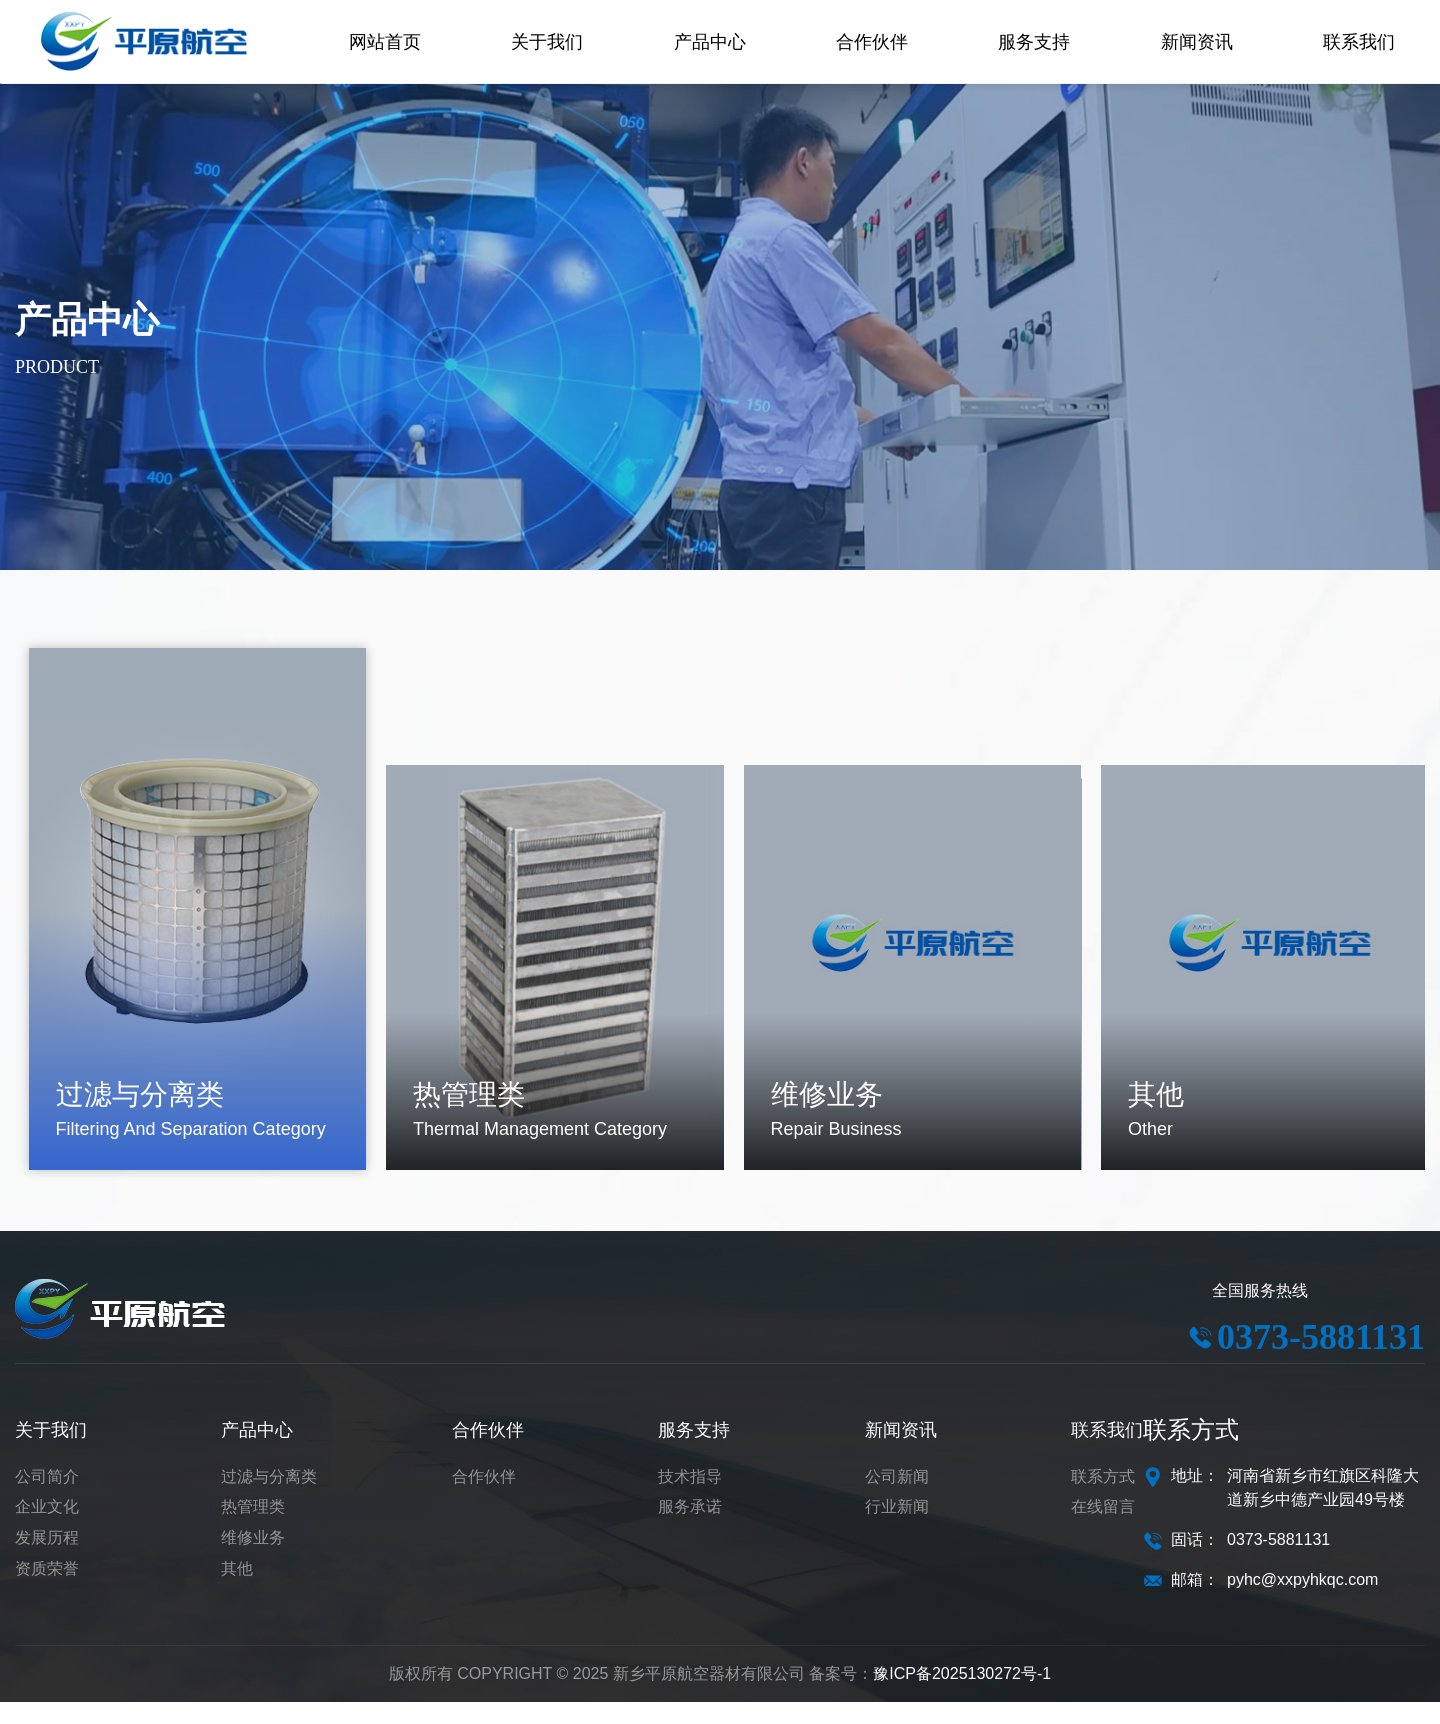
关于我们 (51, 1452)
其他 (237, 1590)
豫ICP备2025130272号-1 (962, 1695)
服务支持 (694, 1452)
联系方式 (1103, 1498)
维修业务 (253, 1559)
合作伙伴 (488, 1452)
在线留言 (1103, 1528)
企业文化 (47, 1528)
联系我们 (1107, 1452)
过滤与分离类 (269, 1498)
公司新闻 (897, 1498)
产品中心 (257, 1452)
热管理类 (253, 1528)
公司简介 (47, 1498)
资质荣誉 (47, 1590)
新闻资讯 (901, 1452)
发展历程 (47, 1559)
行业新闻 (897, 1528)
